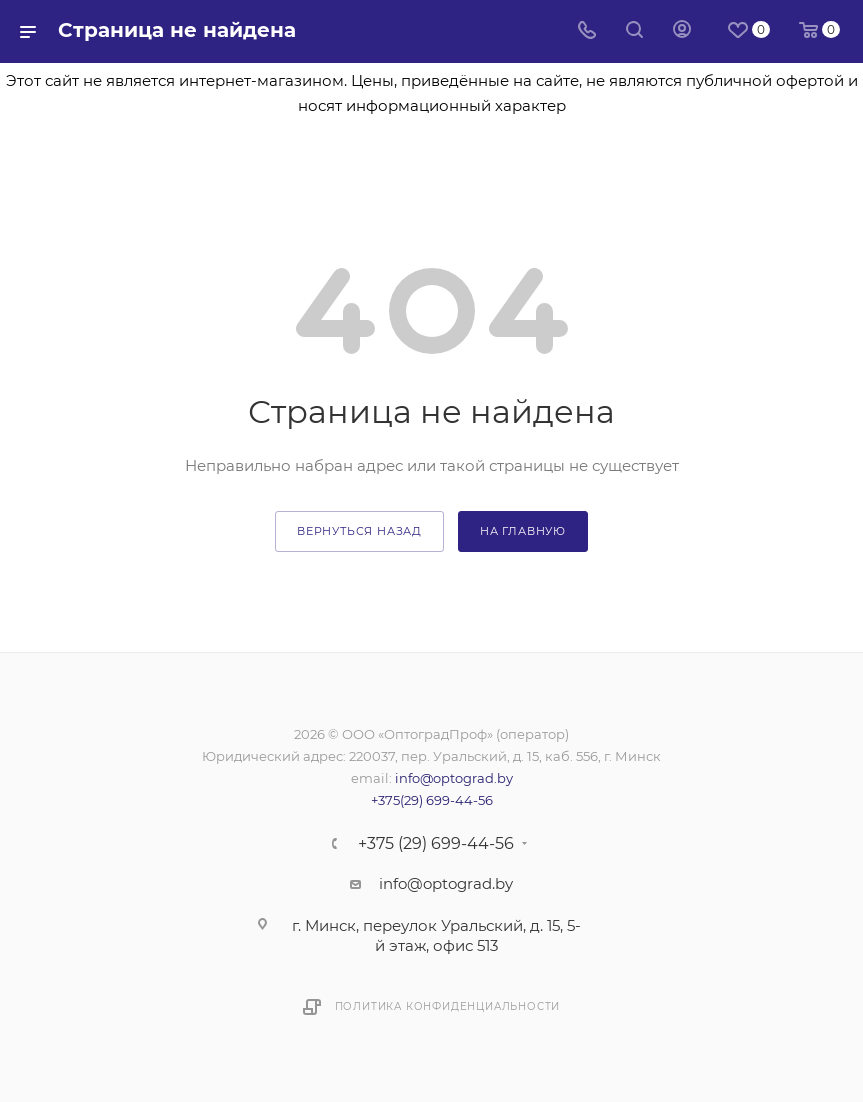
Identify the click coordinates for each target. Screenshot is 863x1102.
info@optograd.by (454, 778)
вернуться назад (359, 531)
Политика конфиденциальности (448, 1006)
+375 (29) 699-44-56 (436, 844)
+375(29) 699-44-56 (432, 800)
